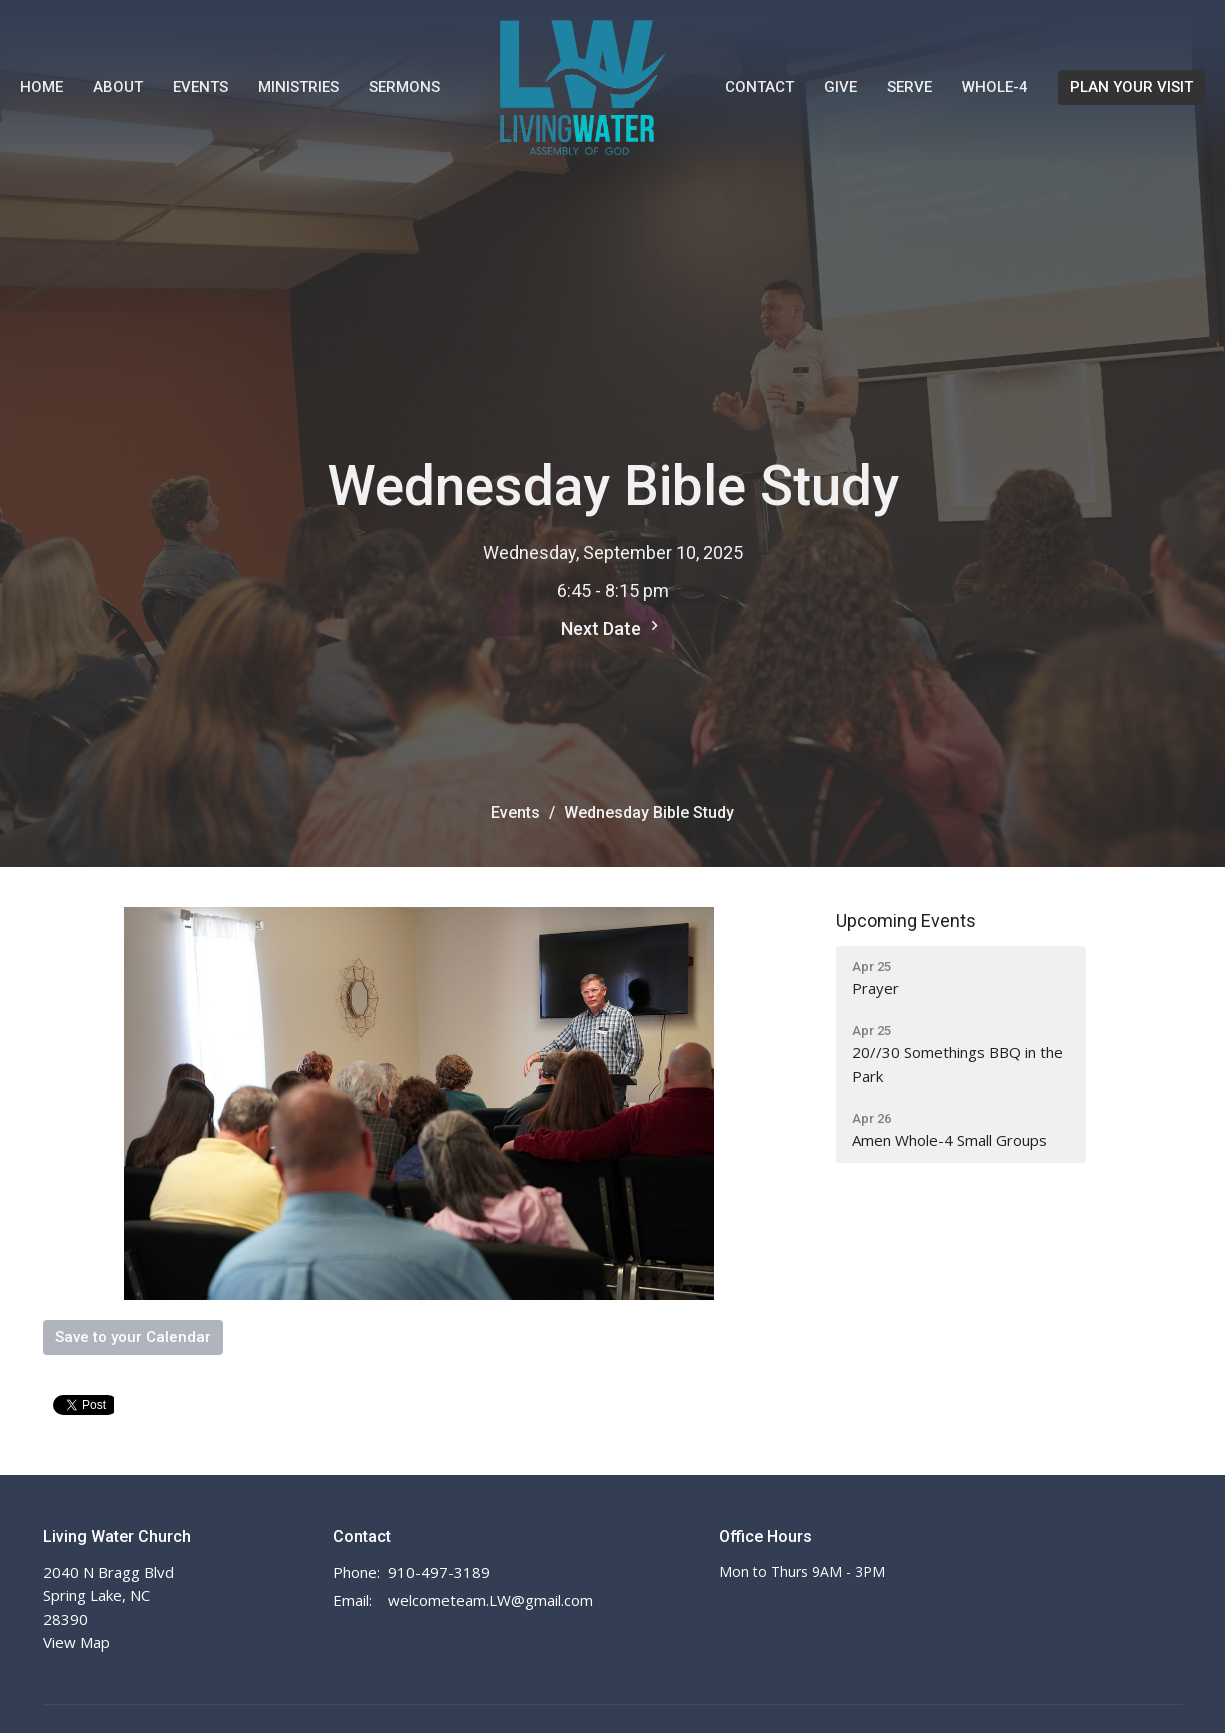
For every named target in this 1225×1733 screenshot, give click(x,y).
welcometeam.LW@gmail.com (490, 1600)
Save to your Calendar (133, 1337)
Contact (759, 87)
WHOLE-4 (995, 87)
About (118, 87)
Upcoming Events (906, 920)
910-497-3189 (439, 1572)
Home (41, 87)
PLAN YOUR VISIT (1131, 87)
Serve (909, 87)
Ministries (298, 87)
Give (840, 87)
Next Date (612, 627)
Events (200, 87)
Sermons (404, 87)
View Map (76, 1642)
